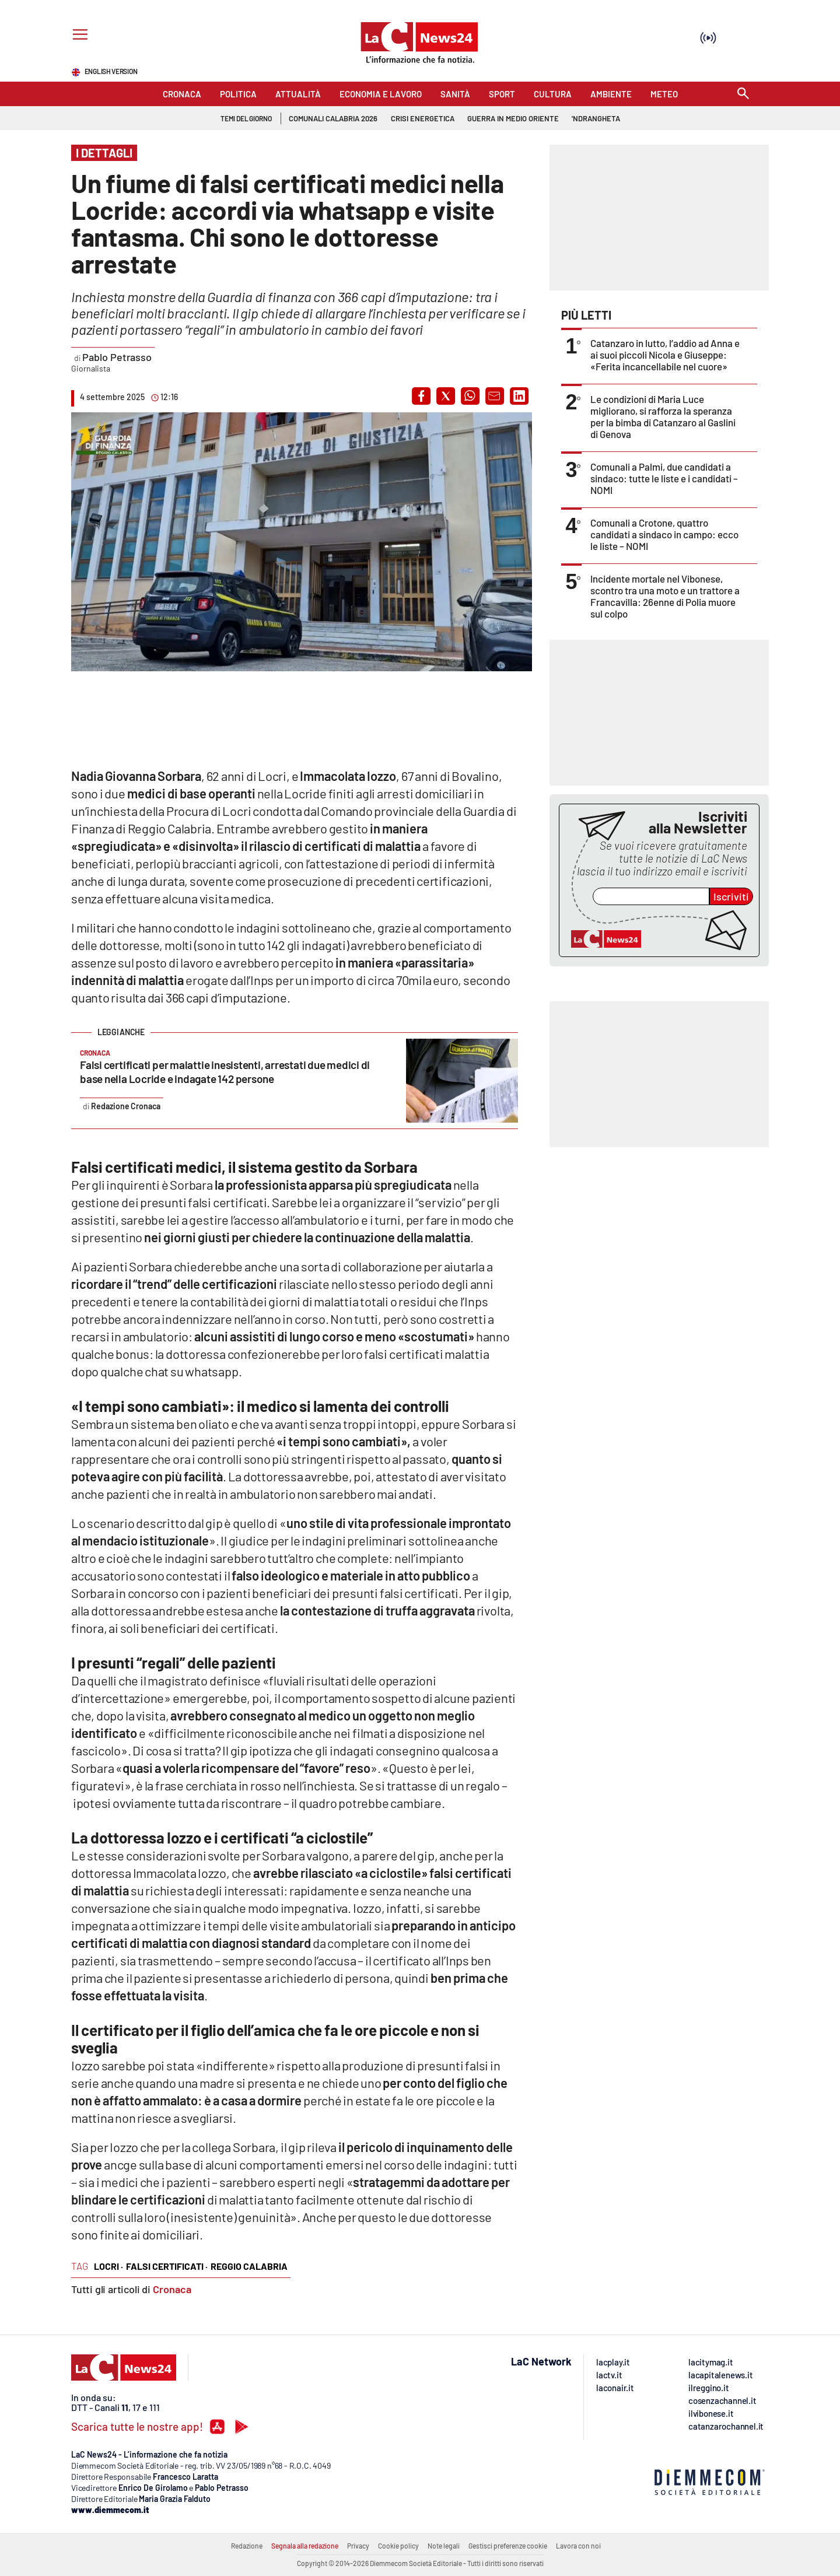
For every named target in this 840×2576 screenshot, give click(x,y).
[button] (421, 396)
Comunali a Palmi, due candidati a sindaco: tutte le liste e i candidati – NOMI (664, 478)
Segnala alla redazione (304, 2546)
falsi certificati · (167, 2266)
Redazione (246, 2546)
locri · (108, 2266)
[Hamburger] (78, 36)
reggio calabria (249, 2266)
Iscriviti (731, 896)
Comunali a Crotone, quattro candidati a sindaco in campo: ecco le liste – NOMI (664, 534)
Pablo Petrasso (117, 357)
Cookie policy (398, 2546)
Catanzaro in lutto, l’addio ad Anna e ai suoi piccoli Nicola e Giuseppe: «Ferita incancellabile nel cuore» (665, 354)
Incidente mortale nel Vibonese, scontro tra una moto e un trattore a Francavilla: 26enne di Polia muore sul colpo (665, 596)
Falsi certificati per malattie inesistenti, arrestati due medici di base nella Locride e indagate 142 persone (225, 1071)
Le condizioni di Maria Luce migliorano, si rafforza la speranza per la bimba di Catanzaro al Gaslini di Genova (663, 416)
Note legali (444, 2546)
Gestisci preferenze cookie (507, 2546)
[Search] (743, 94)
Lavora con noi (578, 2546)
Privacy (358, 2546)
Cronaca (172, 2289)
